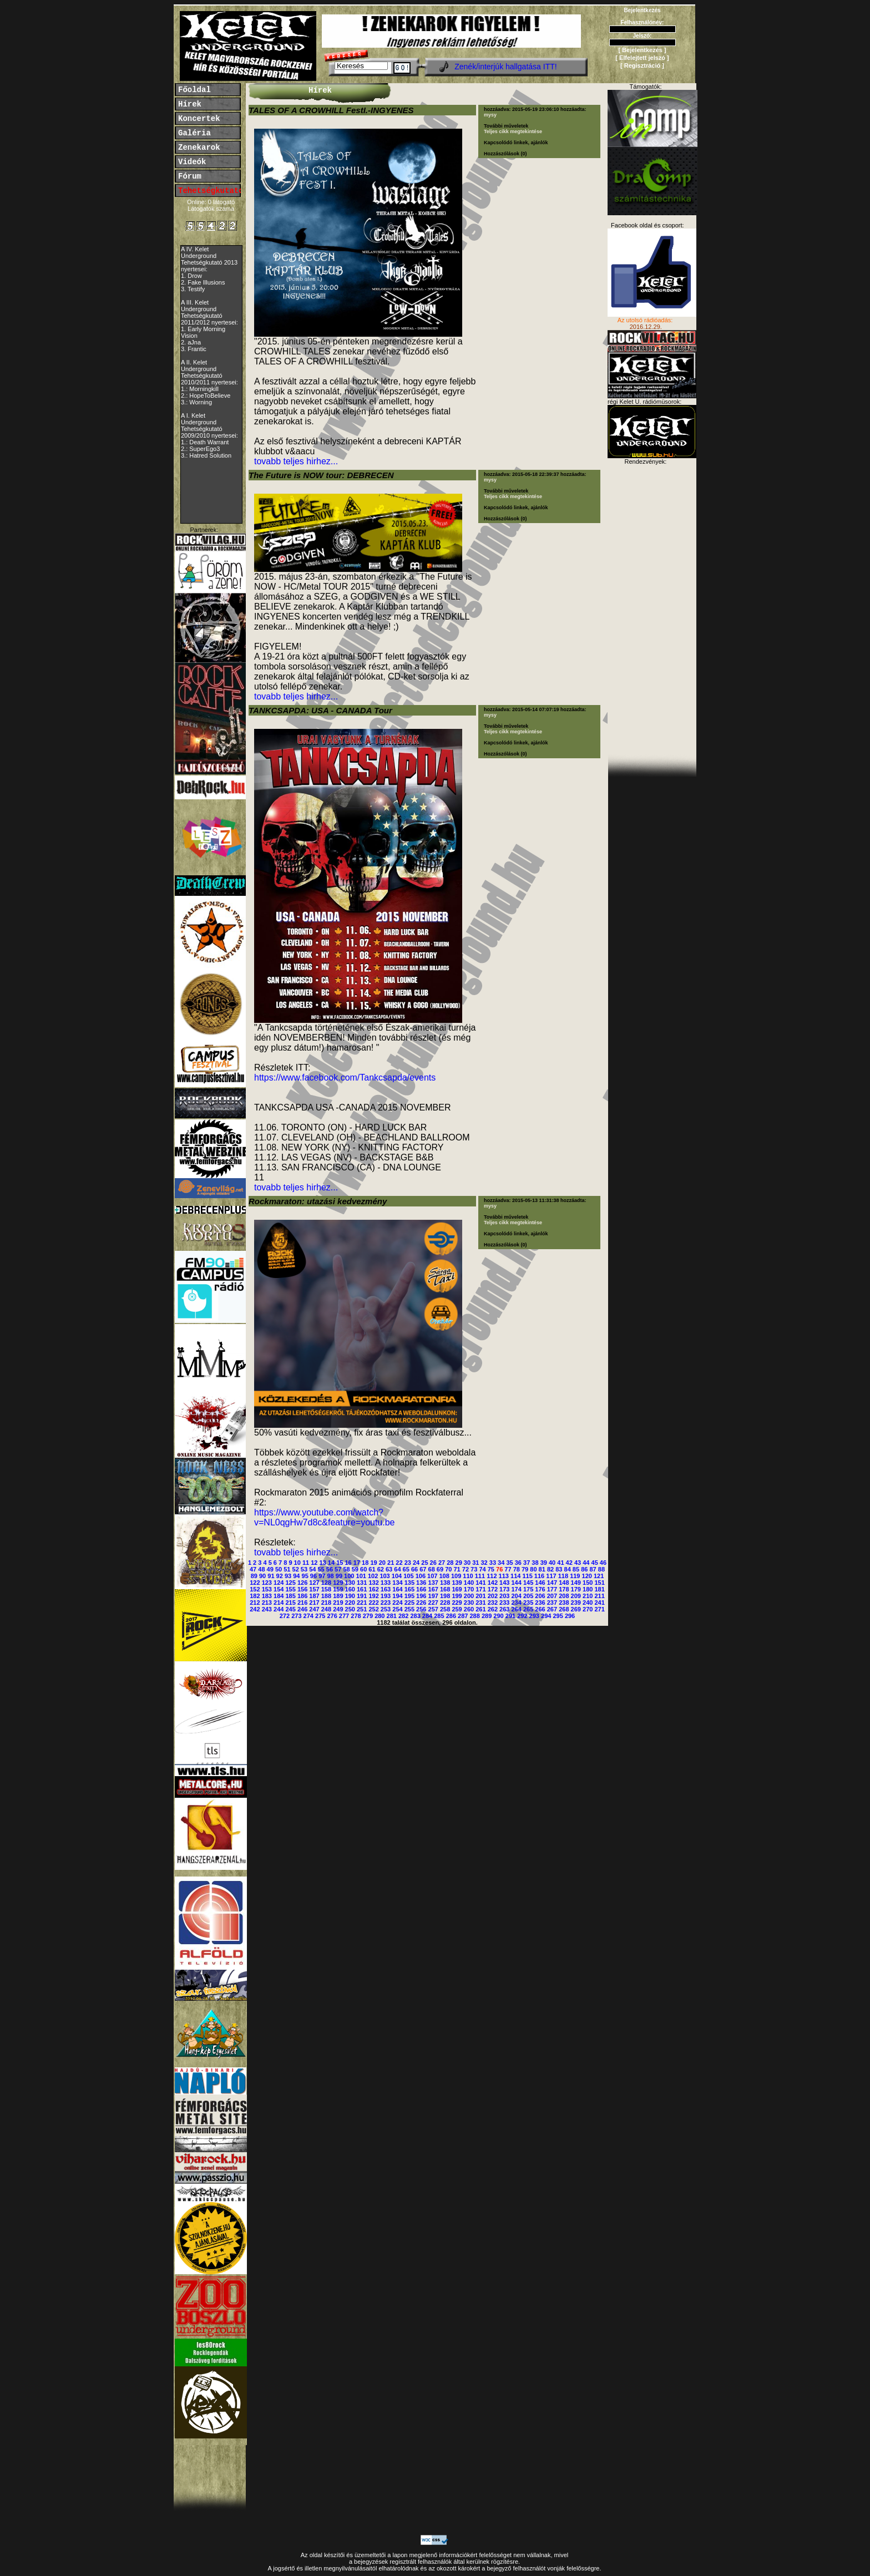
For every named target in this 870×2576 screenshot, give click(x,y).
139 (457, 1582)
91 (270, 1576)
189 (338, 1596)
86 (584, 1569)
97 (321, 1576)
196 (421, 1596)
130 (350, 1582)
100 (349, 1576)
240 (588, 1602)
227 (433, 1602)
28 (450, 1562)
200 (469, 1596)
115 (527, 1576)
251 (362, 1609)
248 (326, 1609)
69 (440, 1569)
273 (296, 1615)
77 (507, 1569)
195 (409, 1596)
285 (439, 1615)
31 (475, 1562)
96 (313, 1576)
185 (290, 1596)
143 (504, 1582)
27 (441, 1562)
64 (397, 1569)
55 (320, 1569)
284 (427, 1615)
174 (516, 1589)
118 (563, 1576)
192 (373, 1596)
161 (362, 1589)
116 (539, 1576)
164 (397, 1589)
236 (540, 1602)
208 (564, 1596)
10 (297, 1562)
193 (386, 1596)
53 (304, 1569)
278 (356, 1615)
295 (558, 1615)
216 (302, 1602)
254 (397, 1609)
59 (355, 1569)
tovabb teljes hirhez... (296, 461)
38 (535, 1562)
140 (469, 1582)
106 (421, 1576)
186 (302, 1596)
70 (448, 1569)
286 (451, 1615)
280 (380, 1615)
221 (362, 1602)
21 (390, 1562)
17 (356, 1562)
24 (416, 1562)
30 (467, 1562)
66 (414, 1569)
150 (588, 1582)
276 (332, 1615)
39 (543, 1562)
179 (576, 1589)
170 (469, 1589)
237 (552, 1602)
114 (515, 1576)
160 (350, 1589)
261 (480, 1609)
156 (302, 1589)
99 (339, 1576)
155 (290, 1589)
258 (445, 1609)
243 (267, 1609)
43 (577, 1562)
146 (540, 1582)
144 (516, 1582)
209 (576, 1596)
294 (546, 1615)
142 (493, 1582)
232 (493, 1602)
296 (570, 1615)
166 (421, 1589)
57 (338, 1569)
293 (534, 1615)
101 (361, 1576)
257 (433, 1609)
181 (599, 1589)
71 (456, 1569)
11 (305, 1562)
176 (540, 1589)
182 (255, 1596)
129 (338, 1582)
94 (296, 1576)
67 (422, 1569)
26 (433, 1562)
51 (287, 1569)
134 (397, 1582)
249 (338, 1609)
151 (599, 1582)
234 (516, 1602)
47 (253, 1569)
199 (457, 1596)
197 (433, 1596)
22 (399, 1562)
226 (421, 1602)
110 (468, 1576)
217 (314, 1602)
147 (552, 1582)
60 (363, 1569)
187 (314, 1596)
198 (445, 1596)
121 (599, 1576)
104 (397, 1576)
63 (389, 1569)
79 (525, 1569)
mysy (490, 115)
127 (314, 1582)
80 (533, 1569)
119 (575, 1576)
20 (382, 1562)
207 (552, 1596)
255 (409, 1609)
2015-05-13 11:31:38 (535, 1200)
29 (459, 1562)
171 (480, 1589)
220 (350, 1602)
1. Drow (191, 275)
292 (522, 1615)
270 (588, 1609)
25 (424, 1562)
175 (528, 1589)
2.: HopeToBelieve (205, 395)
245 (290, 1609)
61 (371, 1569)
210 (588, 1596)
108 (444, 1576)
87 (592, 1569)
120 (587, 1576)
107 (432, 1576)
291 (510, 1615)
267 (552, 1609)
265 (528, 1609)
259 (457, 1609)
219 (338, 1602)
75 (491, 1569)
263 (504, 1609)
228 (445, 1602)
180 (588, 1589)
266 (540, 1609)
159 (338, 1589)
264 (516, 1609)
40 (552, 1562)
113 (504, 1576)
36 (518, 1562)
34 (501, 1562)
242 (255, 1609)
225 (409, 1602)
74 (482, 1569)
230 (469, 1602)
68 (431, 1569)
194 (397, 1596)
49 (270, 1569)
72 (465, 1569)
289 (487, 1615)
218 (326, 1602)
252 (373, 1609)
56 (329, 1569)
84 (567, 1569)
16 (348, 1562)
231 (480, 1602)
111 (480, 1576)
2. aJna (191, 342)
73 (474, 1569)
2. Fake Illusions (203, 282)
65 (406, 1569)
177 (552, 1589)
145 (528, 1582)
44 (586, 1562)
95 (305, 1576)
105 (408, 1576)
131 (362, 1582)
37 (526, 1562)
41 (560, 1562)
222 (373, 1602)
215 (290, 1602)
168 (445, 1589)
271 (599, 1609)
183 (267, 1596)
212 (255, 1602)
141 (480, 1582)
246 (302, 1609)
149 (576, 1582)
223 (386, 1602)
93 (288, 1576)
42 (569, 1562)
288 (475, 1615)
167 (433, 1589)
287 (463, 1615)
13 (323, 1562)
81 (542, 1569)
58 (346, 1569)
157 (314, 1589)
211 (599, 1596)
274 (308, 1615)
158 (326, 1589)
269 (576, 1609)
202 (493, 1596)
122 (255, 1582)
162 (373, 1589)
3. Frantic (193, 349)
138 (445, 1582)
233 (504, 1602)
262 (493, 1609)
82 (550, 1569)
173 (504, 1589)
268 (564, 1609)
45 (594, 1562)
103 (385, 1576)
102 (373, 1576)
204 (516, 1596)
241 (599, 1602)
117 (551, 1576)
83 (558, 1569)
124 (279, 1582)
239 (576, 1602)
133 (386, 1582)
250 (350, 1609)
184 (279, 1596)
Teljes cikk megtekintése (513, 131)
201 (480, 1596)
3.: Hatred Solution (206, 455)
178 (564, 1589)
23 (407, 1562)
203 (504, 1596)
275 (320, 1615)
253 (386, 1609)
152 (255, 1589)
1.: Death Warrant (205, 442)
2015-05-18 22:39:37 (535, 474)
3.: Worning (196, 402)
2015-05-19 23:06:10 (535, 109)
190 (350, 1596)
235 (528, 1602)
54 (312, 1569)
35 (509, 1562)
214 (279, 1602)
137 (433, 1582)
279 (368, 1615)
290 (498, 1615)
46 (603, 1562)
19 (373, 1562)
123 (267, 1582)
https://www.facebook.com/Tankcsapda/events (345, 1077)
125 (290, 1582)
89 (254, 1576)
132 (373, 1582)
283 (415, 1615)
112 (492, 1576)
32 (483, 1562)
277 (344, 1615)
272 (285, 1615)
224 (397, 1602)
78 (516, 1569)
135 (409, 1582)
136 (421, 1582)
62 (380, 1569)
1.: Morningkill (200, 389)
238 (564, 1602)
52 (295, 1569)
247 (314, 1609)
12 (314, 1562)
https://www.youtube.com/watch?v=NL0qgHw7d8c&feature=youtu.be (324, 1517)
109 (456, 1576)
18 (365, 1562)
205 (528, 1596)
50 (278, 1569)
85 (576, 1569)
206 (540, 1596)
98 (330, 1576)
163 (386, 1589)
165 (409, 1589)
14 (331, 1562)
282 (403, 1615)
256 (421, 1609)
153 (267, 1589)
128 (326, 1582)
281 (392, 1615)
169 (457, 1589)
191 (362, 1596)
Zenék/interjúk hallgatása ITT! (505, 66)
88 (601, 1569)
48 (261, 1569)
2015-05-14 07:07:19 (535, 709)
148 (564, 1582)
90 (262, 1576)
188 (326, 1596)
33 (492, 1562)
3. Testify (193, 289)
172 (493, 1589)
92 (279, 1576)
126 (302, 1582)
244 (279, 1609)
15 (339, 1562)
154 (279, 1589)
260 (469, 1609)
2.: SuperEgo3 (200, 448)
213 (267, 1602)
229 (457, 1602)
